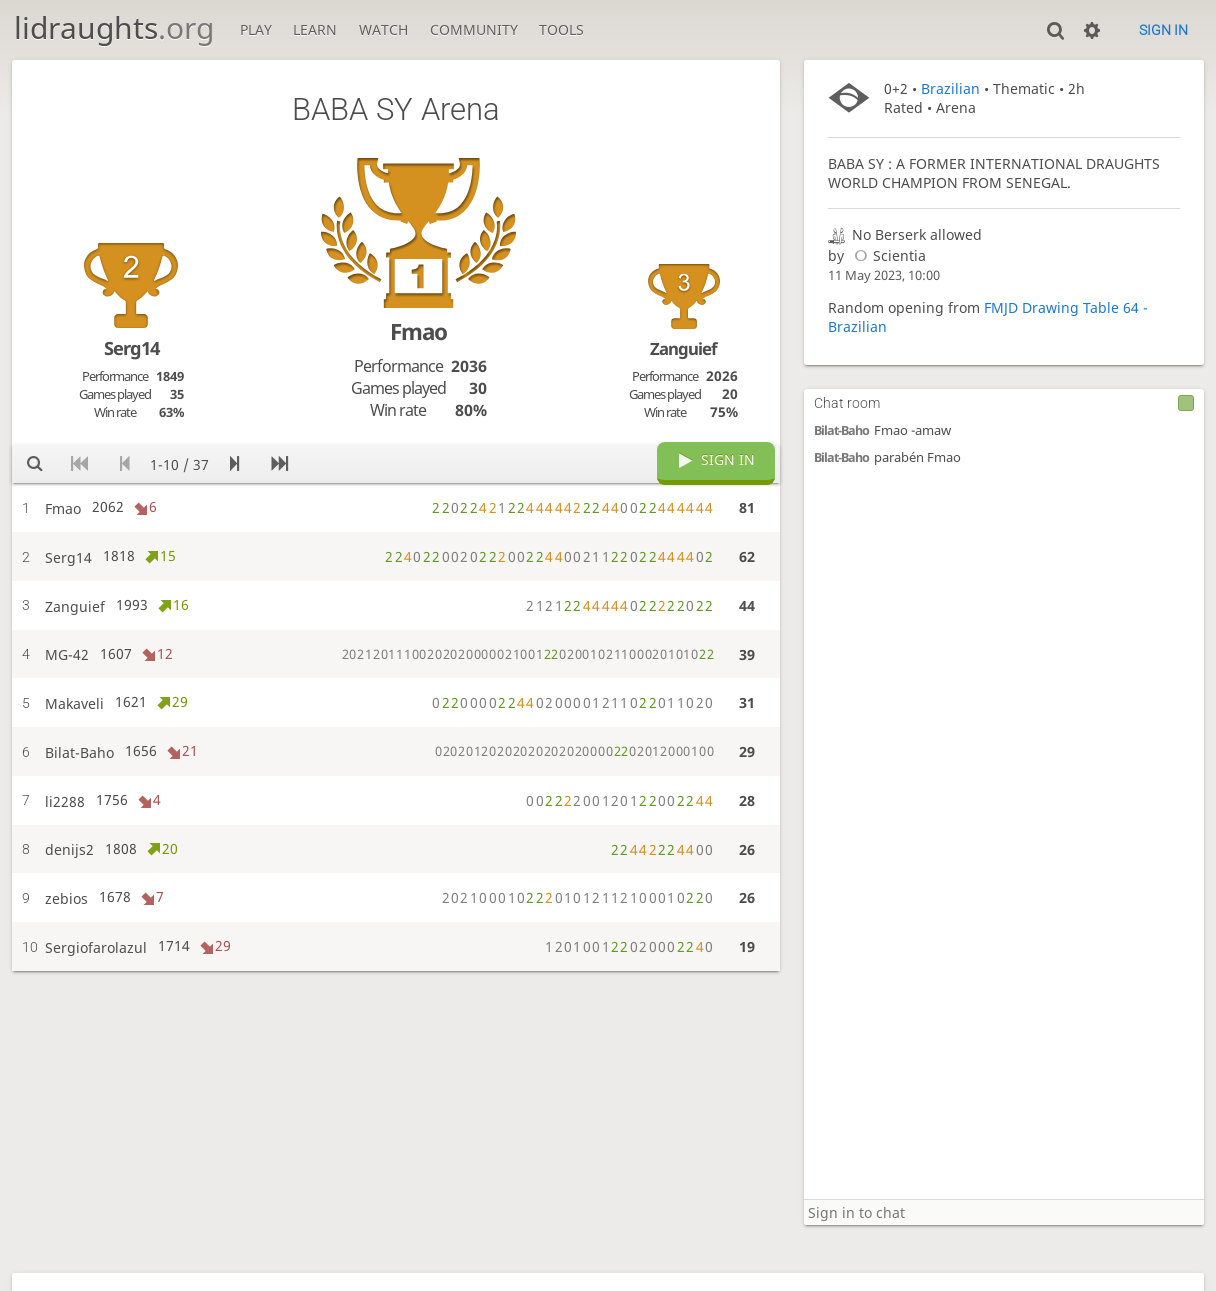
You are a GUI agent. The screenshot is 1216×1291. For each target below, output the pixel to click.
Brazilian (950, 88)
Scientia (887, 255)
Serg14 (131, 348)
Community (474, 29)
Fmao (418, 331)
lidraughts (114, 27)
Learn (315, 29)
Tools (561, 29)
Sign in (1163, 30)
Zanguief (683, 348)
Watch (383, 29)
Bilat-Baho (841, 430)
